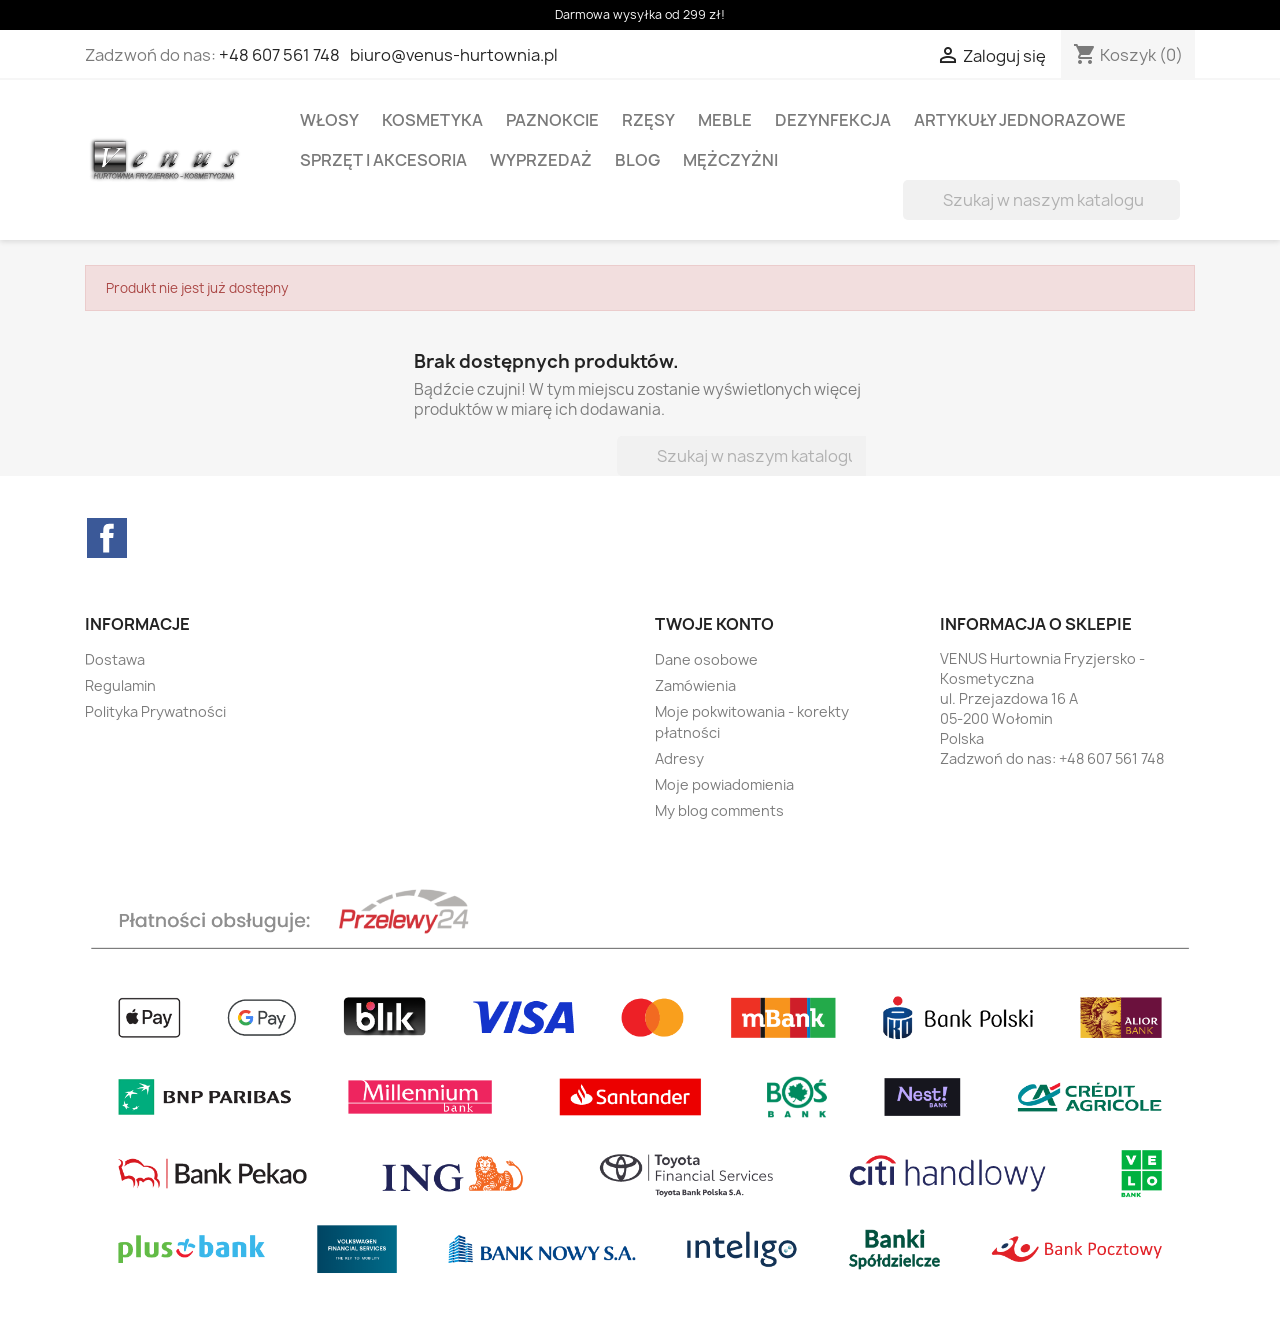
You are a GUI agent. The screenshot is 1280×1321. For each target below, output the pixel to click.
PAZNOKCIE (552, 120)
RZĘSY (648, 120)
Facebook (107, 538)
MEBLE (725, 120)
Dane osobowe (706, 659)
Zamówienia (695, 685)
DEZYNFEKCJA (833, 120)
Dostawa (115, 659)
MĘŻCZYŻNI (730, 160)
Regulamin (120, 685)
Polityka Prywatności (155, 711)
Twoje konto (714, 624)
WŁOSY (329, 120)
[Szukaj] (1041, 200)
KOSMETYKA (432, 120)
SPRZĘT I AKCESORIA (383, 160)
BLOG (637, 160)
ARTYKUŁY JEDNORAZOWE (1020, 120)
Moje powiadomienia (724, 784)
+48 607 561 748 (279, 55)
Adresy (679, 758)
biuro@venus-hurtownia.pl (454, 55)
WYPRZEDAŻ (541, 160)
